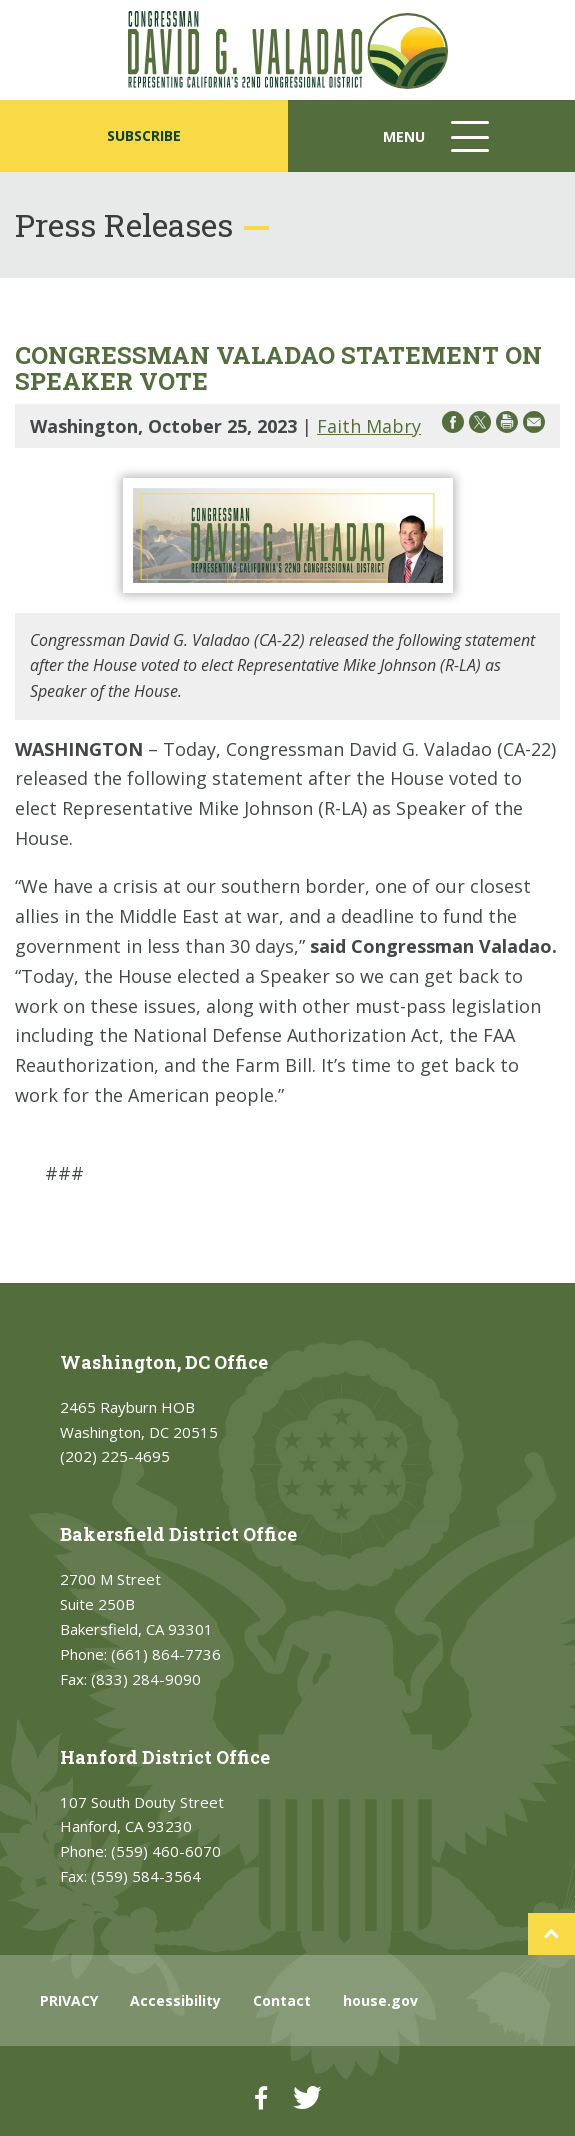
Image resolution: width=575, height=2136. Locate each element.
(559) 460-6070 (166, 1851)
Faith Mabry (369, 426)
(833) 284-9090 (146, 1679)
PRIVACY (69, 2000)
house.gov (380, 2000)
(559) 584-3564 (146, 1876)
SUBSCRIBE (144, 135)
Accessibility (175, 2000)
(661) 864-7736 (166, 1654)
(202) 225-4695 (115, 1456)
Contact (282, 2000)
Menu (438, 146)
